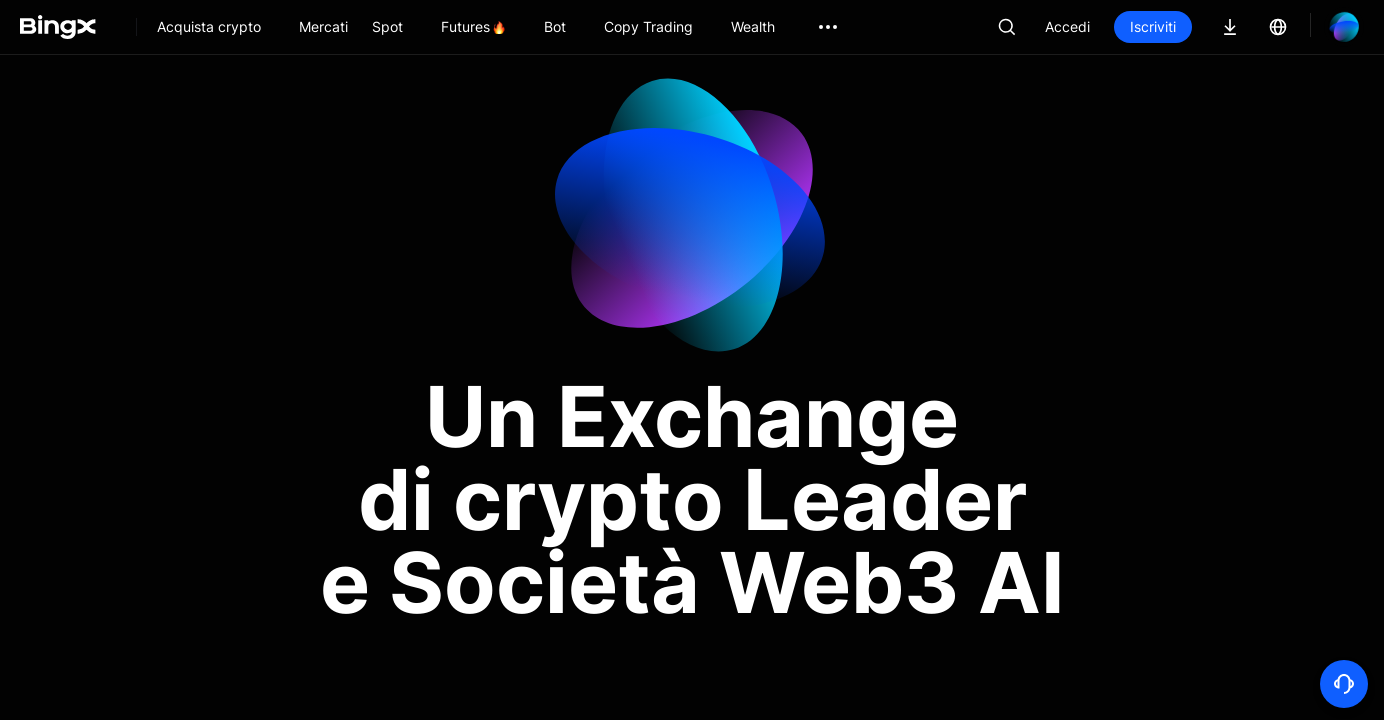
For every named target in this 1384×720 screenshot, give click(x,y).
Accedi (1067, 26)
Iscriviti (1153, 26)
